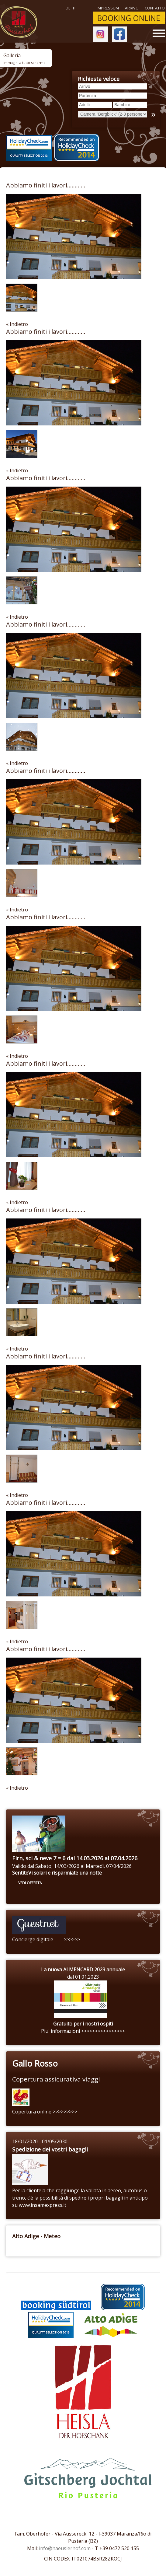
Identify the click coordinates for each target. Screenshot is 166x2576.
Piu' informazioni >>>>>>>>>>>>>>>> (83, 2031)
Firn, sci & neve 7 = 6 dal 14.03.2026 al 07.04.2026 (74, 1858)
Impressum (108, 8)
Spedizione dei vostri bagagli (50, 2149)
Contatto (155, 8)
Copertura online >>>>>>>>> (44, 2111)
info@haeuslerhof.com (65, 2548)
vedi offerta (30, 1883)
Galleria (24, 58)
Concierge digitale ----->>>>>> (46, 1939)
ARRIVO (132, 8)
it (74, 8)
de (68, 8)
